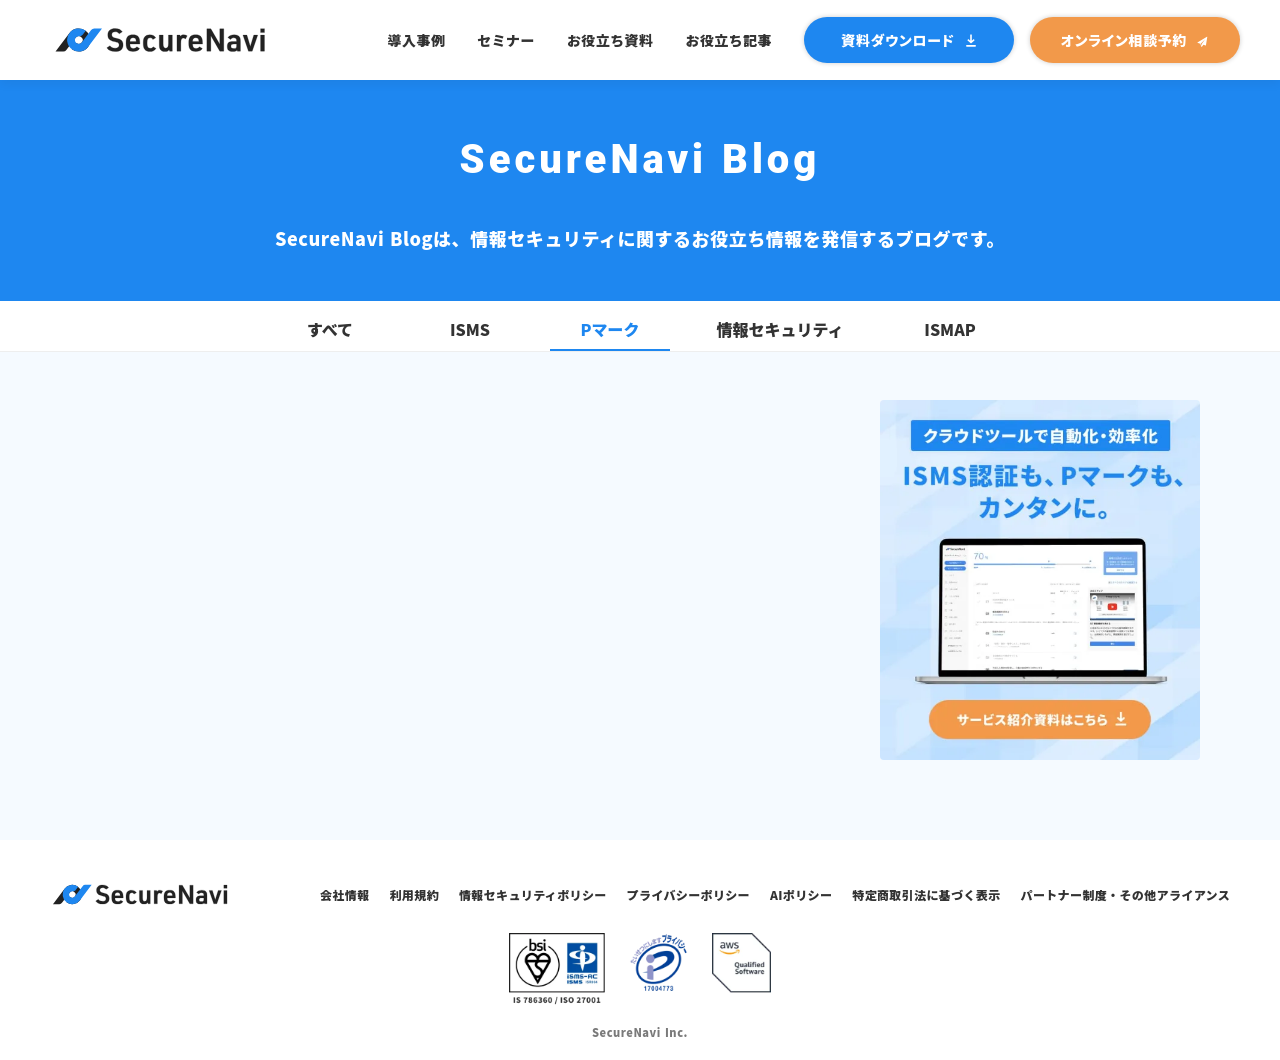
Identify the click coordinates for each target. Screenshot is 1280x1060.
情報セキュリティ (779, 329)
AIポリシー (801, 894)
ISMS (470, 329)
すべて (330, 329)
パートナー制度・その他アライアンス (1125, 894)
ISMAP (949, 329)
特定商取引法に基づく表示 (926, 894)
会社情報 (344, 894)
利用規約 (414, 894)
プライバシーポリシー (688, 894)
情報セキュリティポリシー (533, 894)
